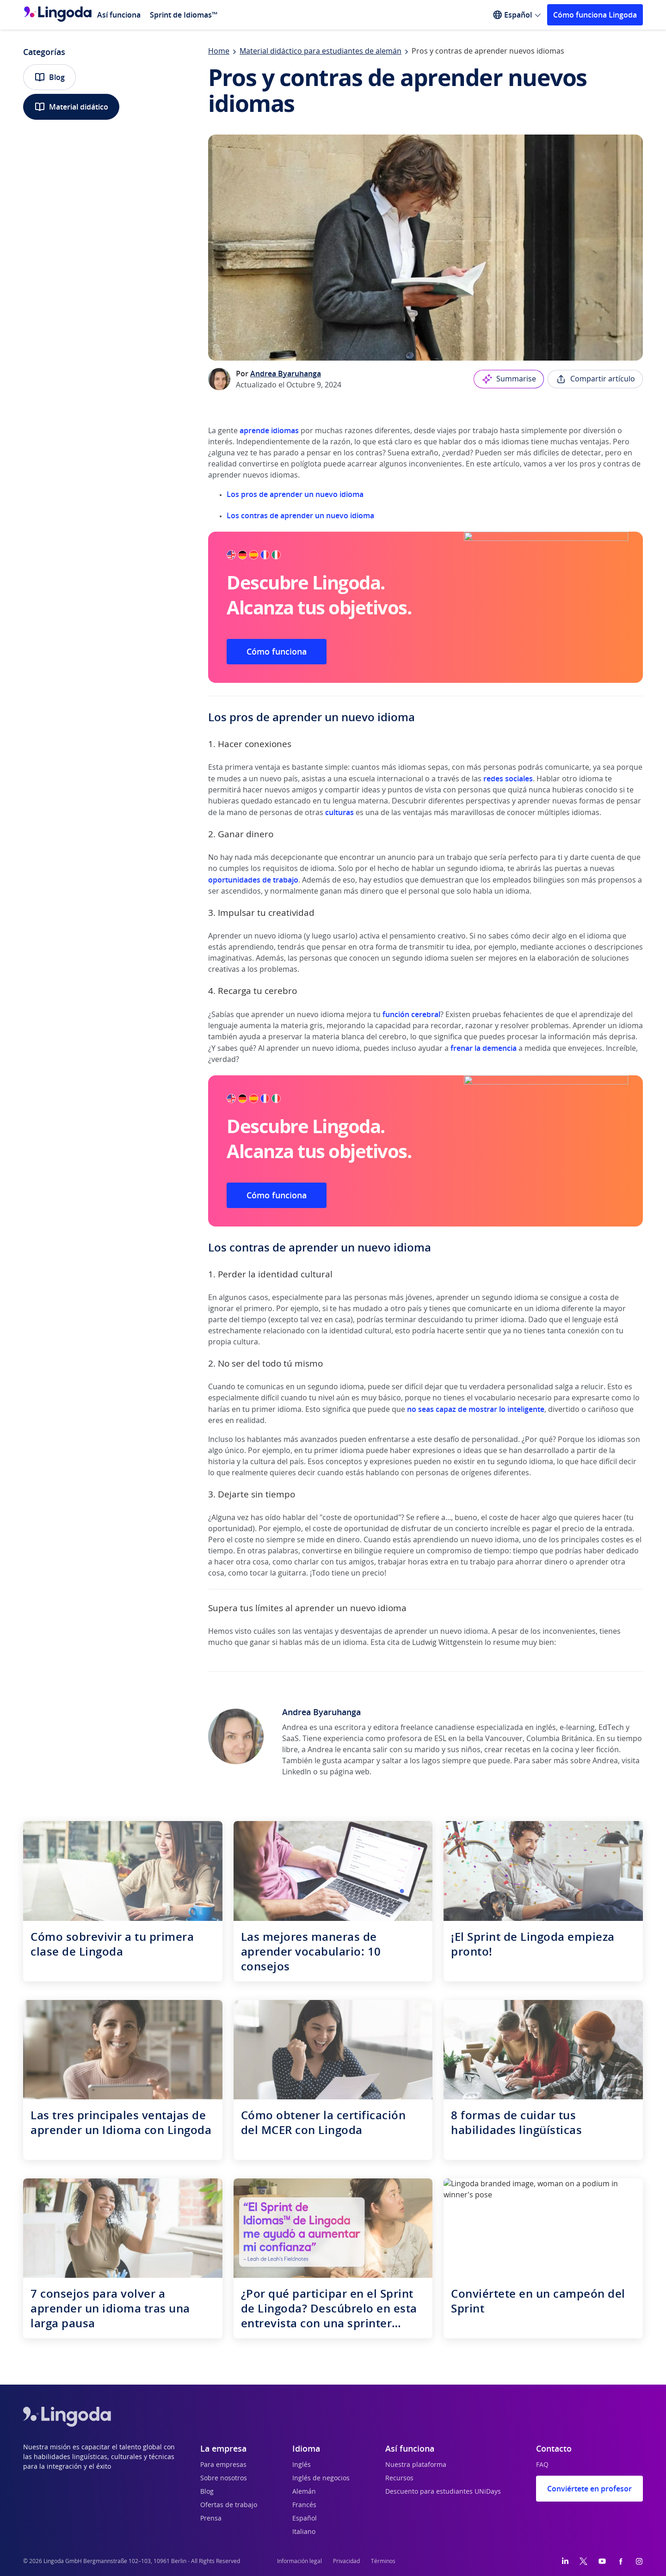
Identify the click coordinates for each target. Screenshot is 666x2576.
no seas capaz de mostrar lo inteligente (475, 1409)
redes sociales (508, 778)
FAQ (542, 2465)
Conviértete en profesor (589, 2489)
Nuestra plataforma (415, 2465)
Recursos (399, 2478)
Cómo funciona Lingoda (595, 15)
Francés (304, 2505)
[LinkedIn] (565, 2561)
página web (350, 1772)
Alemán (304, 2492)
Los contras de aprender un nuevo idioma (300, 515)
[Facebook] (620, 2561)
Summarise (508, 379)
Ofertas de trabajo (228, 2505)
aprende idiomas (269, 430)
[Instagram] (639, 2561)
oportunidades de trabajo (253, 880)
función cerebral (411, 1014)
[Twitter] (583, 2561)
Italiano (303, 2532)
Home (218, 51)
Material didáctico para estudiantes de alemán (320, 51)
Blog (49, 77)
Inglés (301, 2465)
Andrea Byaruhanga (285, 373)
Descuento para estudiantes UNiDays (443, 2492)
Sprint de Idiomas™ (183, 15)
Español (304, 2518)
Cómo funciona (277, 651)
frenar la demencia (483, 1048)
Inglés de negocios (321, 2478)
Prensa (211, 2518)
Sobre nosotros (223, 2478)
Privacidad (346, 2561)
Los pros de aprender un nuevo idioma (295, 494)
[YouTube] (602, 2561)
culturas (340, 812)
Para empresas (223, 2465)
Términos (383, 2561)
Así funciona (119, 15)
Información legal (299, 2561)
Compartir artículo (595, 379)
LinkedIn (296, 1772)
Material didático (71, 106)
